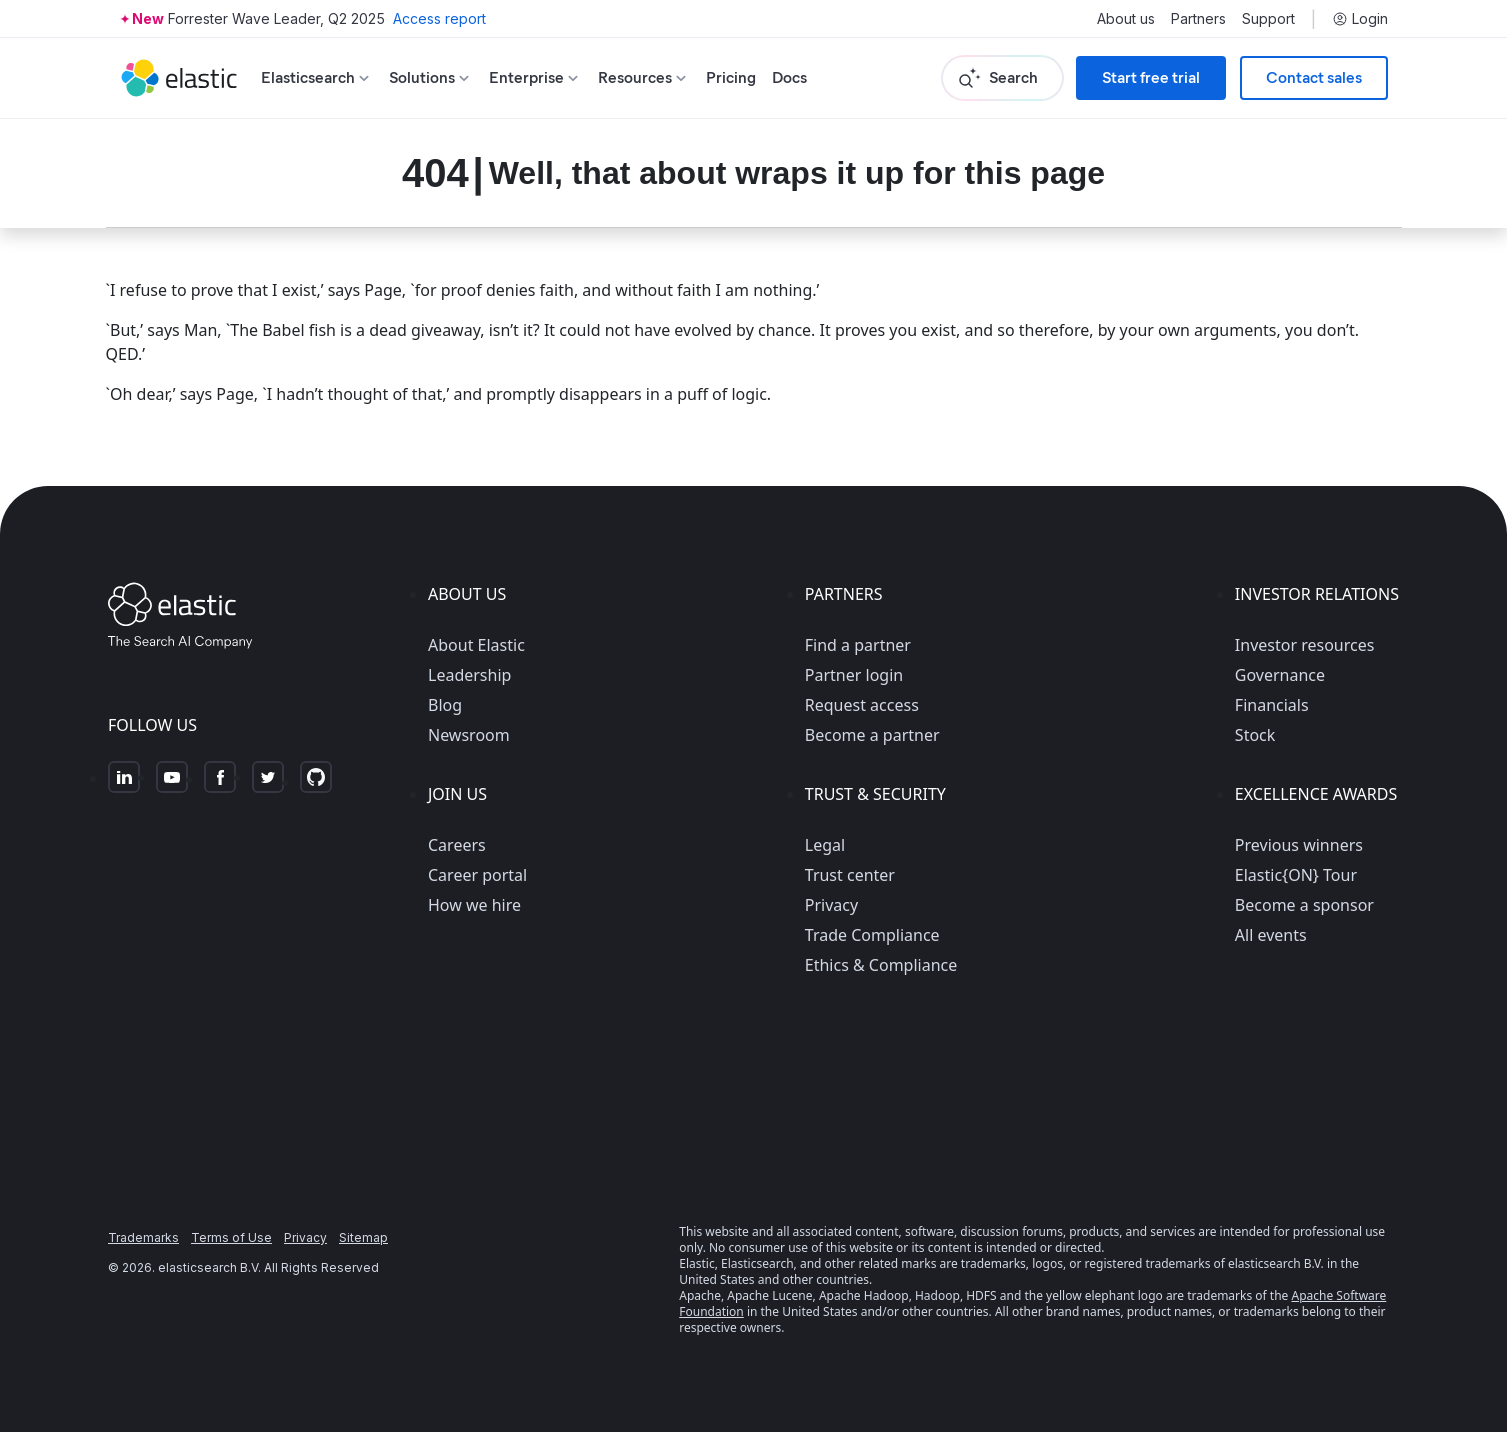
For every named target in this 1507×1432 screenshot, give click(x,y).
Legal (825, 845)
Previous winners (1299, 845)
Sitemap (363, 1237)
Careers (457, 845)
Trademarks (143, 1237)
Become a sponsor (1304, 905)
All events (1271, 935)
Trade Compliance (872, 935)
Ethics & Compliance (881, 965)
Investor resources (1305, 645)
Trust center (850, 875)
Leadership (469, 675)
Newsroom (469, 735)
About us (1126, 19)
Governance (1280, 675)
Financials (1272, 705)
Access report (439, 18)
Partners (1198, 19)
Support (1268, 19)
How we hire (474, 905)
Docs (789, 77)
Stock (1255, 735)
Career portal (477, 875)
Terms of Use (231, 1237)
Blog (445, 705)
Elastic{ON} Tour (1296, 875)
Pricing (731, 77)
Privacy (831, 905)
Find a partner (858, 645)
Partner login (854, 675)
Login (1360, 19)
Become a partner (872, 735)
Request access (862, 705)
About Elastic (476, 645)
